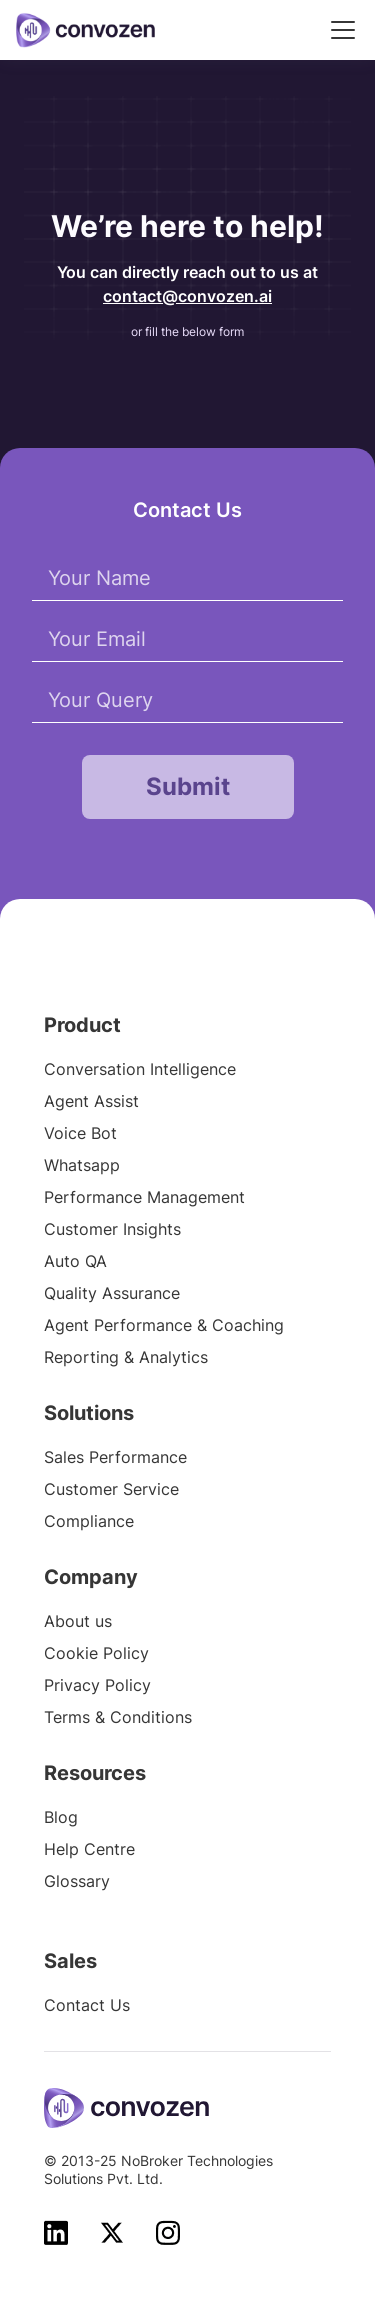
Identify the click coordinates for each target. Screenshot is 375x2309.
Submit (188, 786)
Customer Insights (112, 1229)
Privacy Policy (97, 1685)
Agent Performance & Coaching (164, 1325)
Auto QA (75, 1261)
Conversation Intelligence (140, 1069)
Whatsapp (82, 1165)
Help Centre (89, 1849)
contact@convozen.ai (187, 296)
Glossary (77, 1881)
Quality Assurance (112, 1293)
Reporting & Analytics (126, 1357)
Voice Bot (80, 1133)
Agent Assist (91, 1101)
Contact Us (87, 2005)
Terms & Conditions (118, 1717)
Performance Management (144, 1197)
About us (78, 1621)
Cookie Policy (96, 1653)
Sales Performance (115, 1457)
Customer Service (111, 1489)
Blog (61, 1817)
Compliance (89, 1521)
